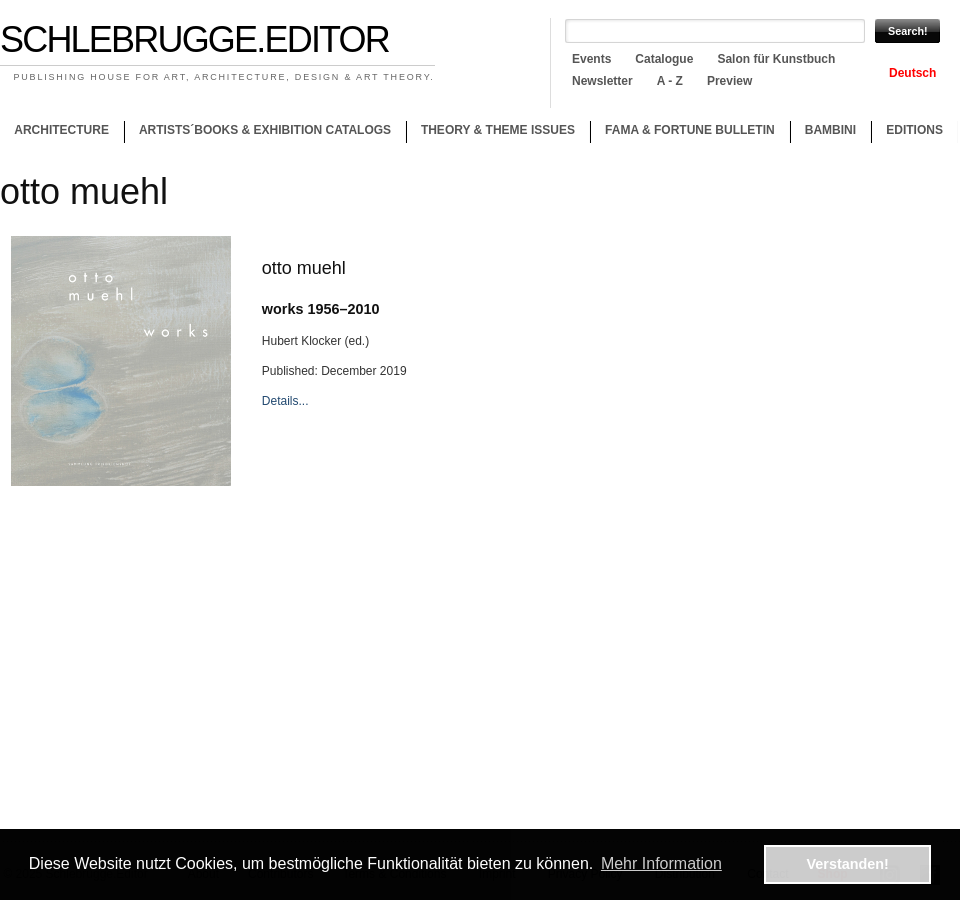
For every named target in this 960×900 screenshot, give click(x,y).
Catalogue (664, 59)
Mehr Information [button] (661, 863)
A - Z (670, 81)
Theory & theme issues (493, 133)
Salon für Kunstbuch (776, 59)
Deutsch (912, 73)
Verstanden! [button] (848, 864)
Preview (729, 81)
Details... (285, 401)
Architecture (61, 130)
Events (591, 59)
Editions (914, 130)
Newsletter (602, 81)
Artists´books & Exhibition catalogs (265, 130)
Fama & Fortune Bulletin (690, 130)
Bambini (830, 130)
